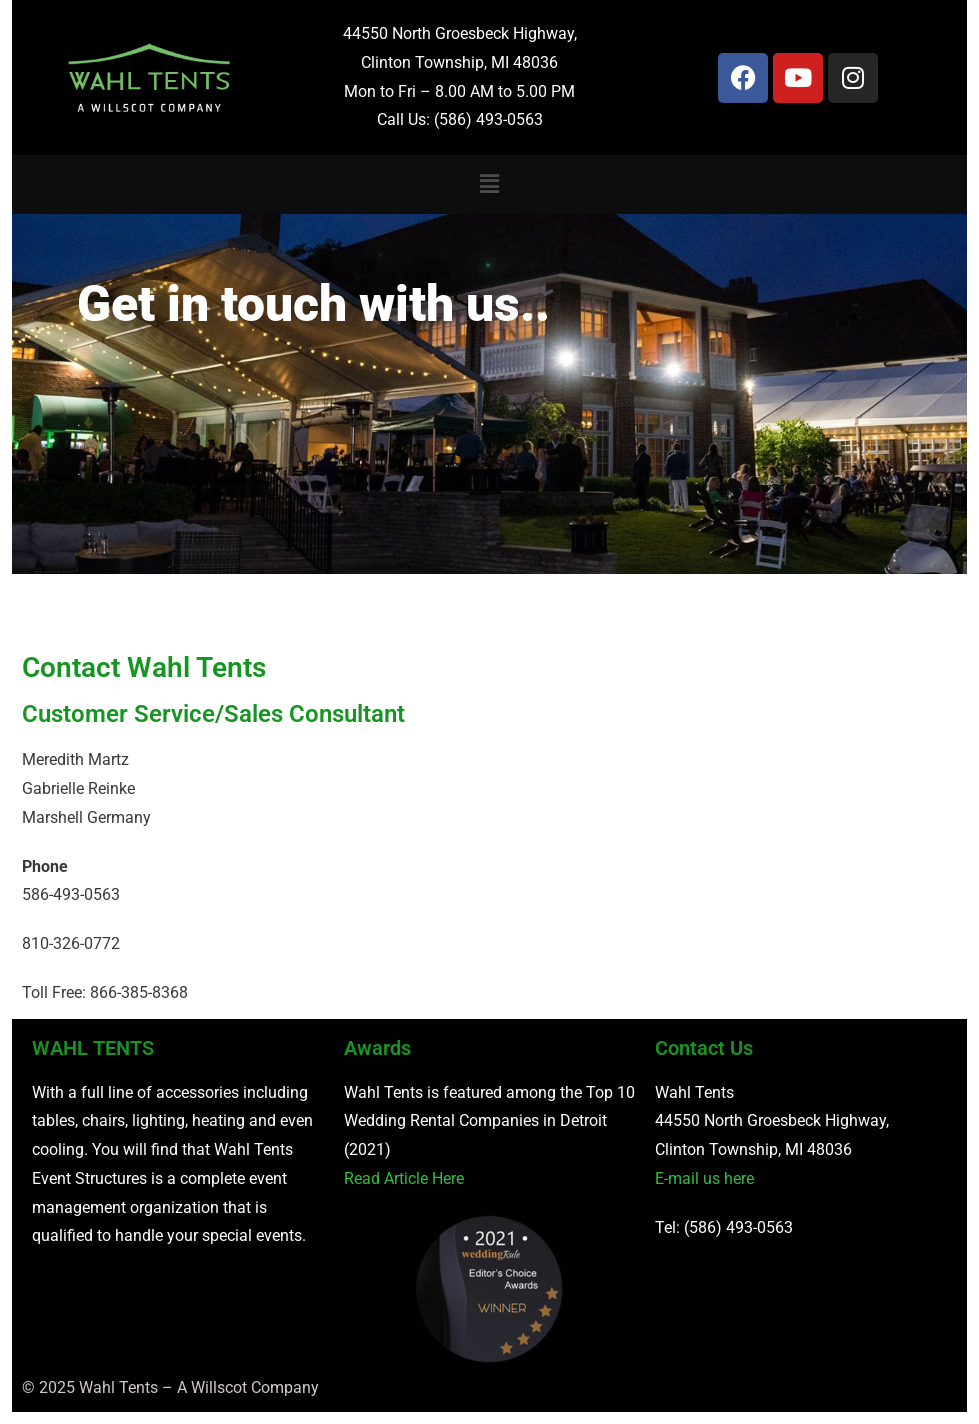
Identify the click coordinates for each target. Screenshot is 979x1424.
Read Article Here (404, 1178)
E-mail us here (704, 1178)
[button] (489, 184)
